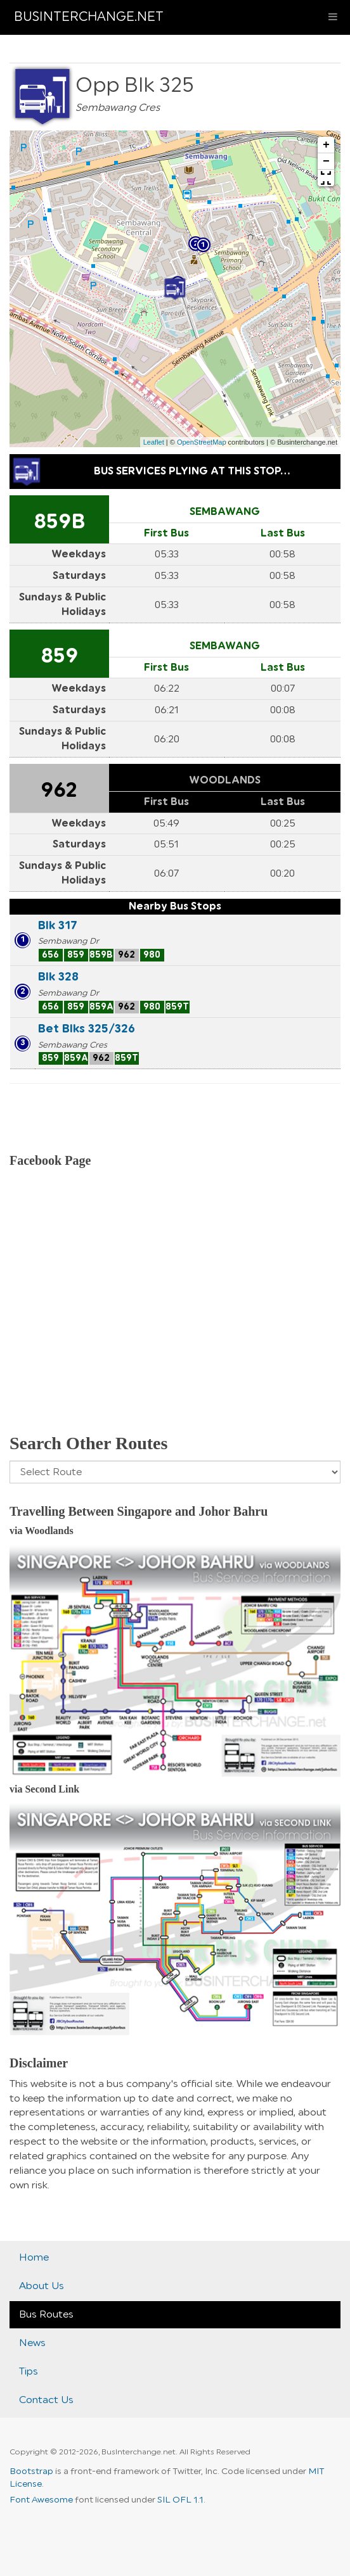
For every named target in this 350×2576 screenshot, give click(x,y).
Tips (28, 2371)
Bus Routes (46, 2314)
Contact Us (46, 2400)
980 (151, 955)
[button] (326, 178)
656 (50, 955)
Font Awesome (41, 2500)
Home (34, 2257)
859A (101, 1007)
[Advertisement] (175, 1317)
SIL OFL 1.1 (180, 2500)
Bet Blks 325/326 (86, 1028)
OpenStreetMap (201, 442)
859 (59, 656)
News (32, 2343)
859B (59, 522)
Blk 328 (58, 976)
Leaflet (153, 442)
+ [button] (326, 145)
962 (59, 790)
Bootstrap (31, 2471)
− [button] (326, 161)
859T (177, 1007)
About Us (41, 2286)
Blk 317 (57, 925)
